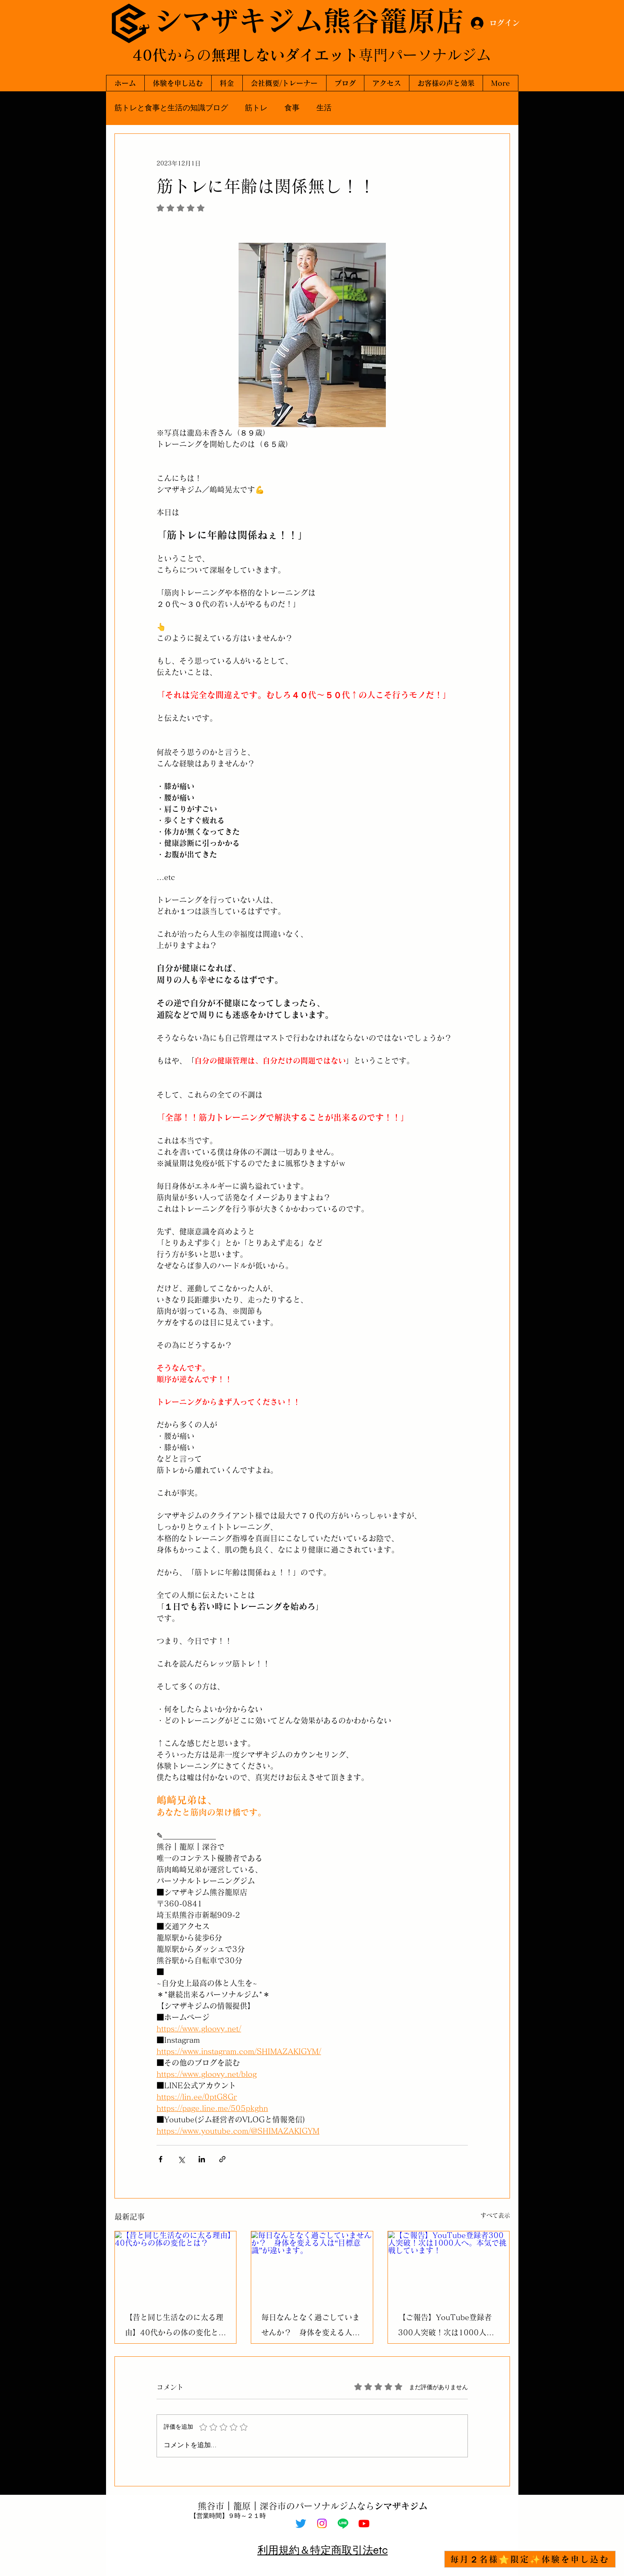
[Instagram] (322, 2523)
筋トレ (256, 108)
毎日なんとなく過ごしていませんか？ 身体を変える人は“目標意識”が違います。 (310, 2326)
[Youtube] (364, 2523)
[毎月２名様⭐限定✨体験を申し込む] (530, 2559)
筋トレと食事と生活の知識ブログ (171, 108)
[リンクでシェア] (222, 2159)
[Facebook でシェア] (161, 2159)
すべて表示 (495, 2215)
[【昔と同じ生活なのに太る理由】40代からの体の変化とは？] (175, 2265)
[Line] (343, 2523)
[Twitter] (301, 2523)
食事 (292, 108)
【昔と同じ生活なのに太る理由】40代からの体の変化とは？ (174, 2326)
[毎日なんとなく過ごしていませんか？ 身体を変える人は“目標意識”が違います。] (312, 2265)
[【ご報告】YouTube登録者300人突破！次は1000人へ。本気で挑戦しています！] (449, 2265)
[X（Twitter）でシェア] (181, 2159)
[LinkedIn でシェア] (202, 2159)
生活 (324, 108)
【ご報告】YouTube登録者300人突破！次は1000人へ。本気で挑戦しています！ (447, 2326)
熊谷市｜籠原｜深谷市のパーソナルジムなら (313, 2506)
